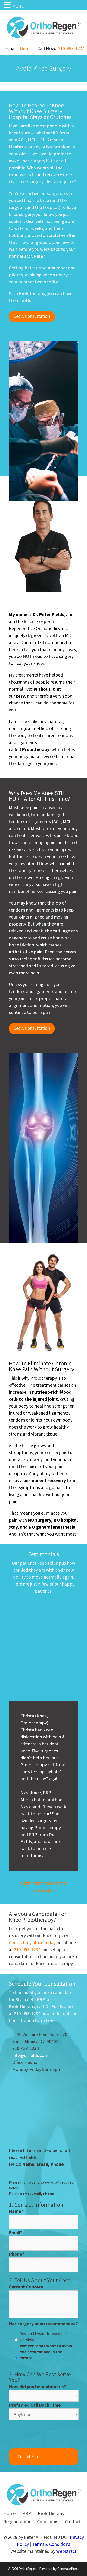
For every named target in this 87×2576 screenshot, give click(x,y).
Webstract (66, 2551)
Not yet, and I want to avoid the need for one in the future (46, 2352)
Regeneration (16, 2521)
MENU (18, 6)
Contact (73, 2521)
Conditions (47, 2521)
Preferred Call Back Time (35, 2405)
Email (15, 2232)
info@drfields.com (30, 2055)
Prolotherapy (51, 2513)
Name (16, 2211)
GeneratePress (68, 2568)
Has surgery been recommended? (43, 2323)
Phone (16, 2254)
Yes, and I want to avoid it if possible (43, 2336)
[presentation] (44, 2434)
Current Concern (26, 2287)
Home (9, 2513)
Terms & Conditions (51, 2544)
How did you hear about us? (37, 2386)
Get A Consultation (31, 316)
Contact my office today (32, 1942)
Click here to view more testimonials (43, 1887)
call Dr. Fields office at (41, 2009)
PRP (27, 2513)
